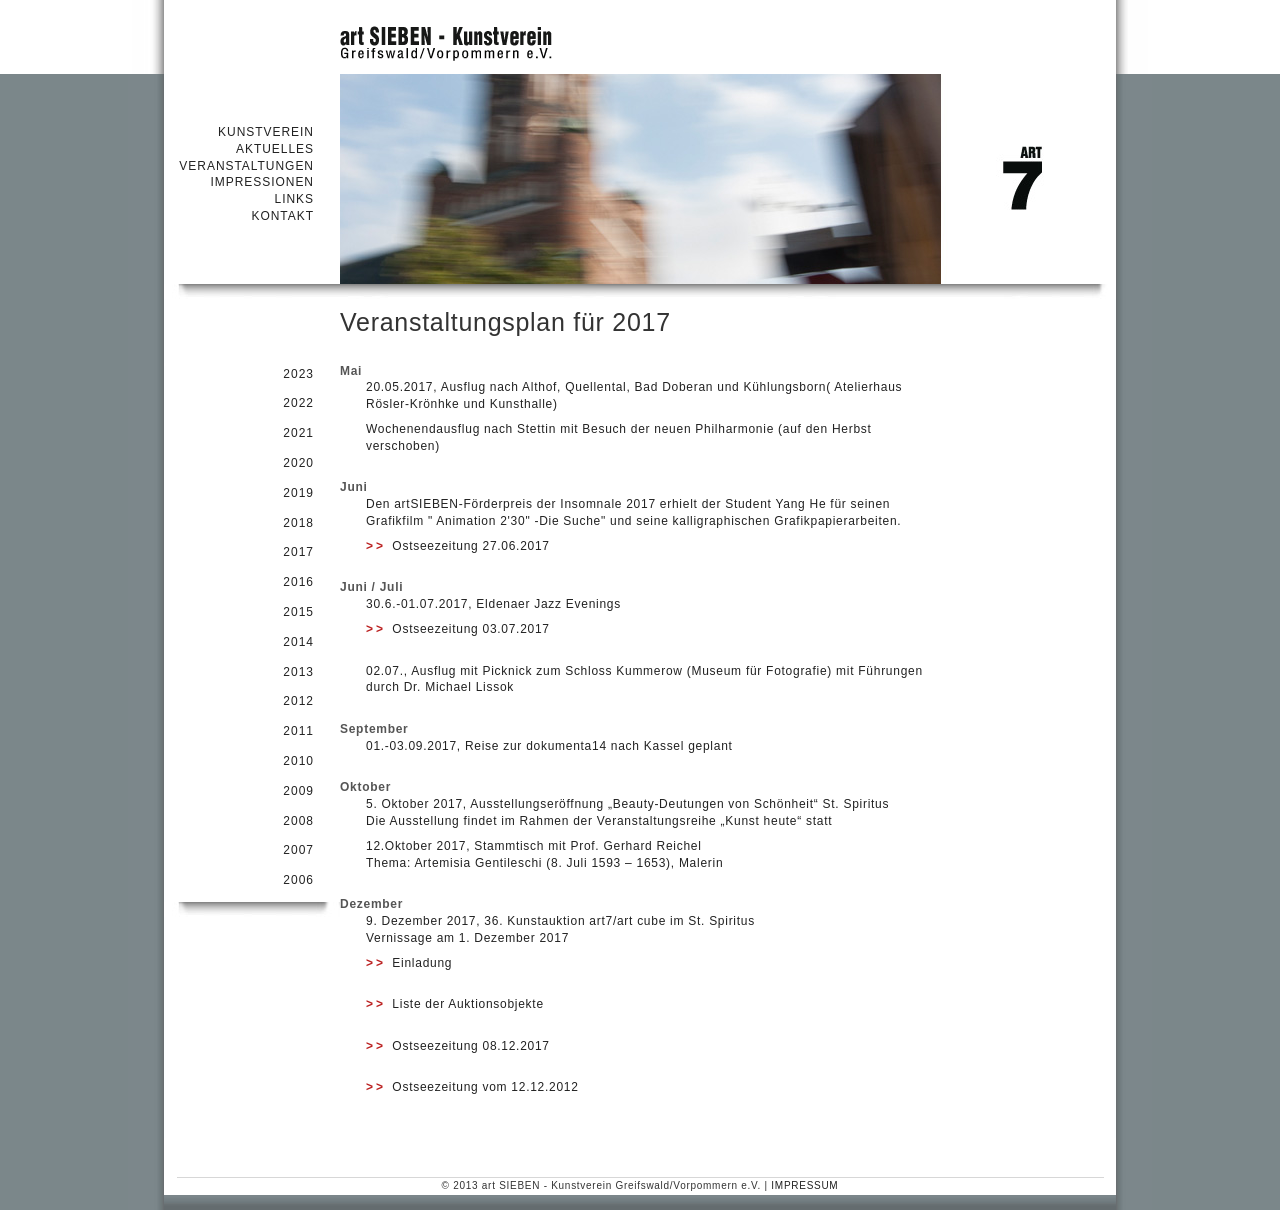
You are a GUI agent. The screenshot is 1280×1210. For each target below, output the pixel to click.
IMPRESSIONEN (262, 182)
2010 (298, 761)
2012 (298, 701)
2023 (298, 374)
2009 (298, 791)
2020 (298, 463)
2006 (298, 880)
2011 (298, 731)
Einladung (409, 963)
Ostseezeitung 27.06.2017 (458, 546)
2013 (298, 672)
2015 (298, 612)
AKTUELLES (275, 149)
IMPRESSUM (804, 1185)
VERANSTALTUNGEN (246, 166)
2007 (298, 850)
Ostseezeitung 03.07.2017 (458, 629)
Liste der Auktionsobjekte (455, 1004)
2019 (298, 493)
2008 (298, 821)
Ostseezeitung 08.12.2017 (458, 1046)
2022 (298, 403)
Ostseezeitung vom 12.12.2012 (472, 1087)
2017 (298, 552)
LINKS (294, 199)
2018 (298, 523)
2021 (298, 433)
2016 (298, 582)
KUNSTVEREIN (266, 132)
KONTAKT (282, 216)
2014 (298, 642)
